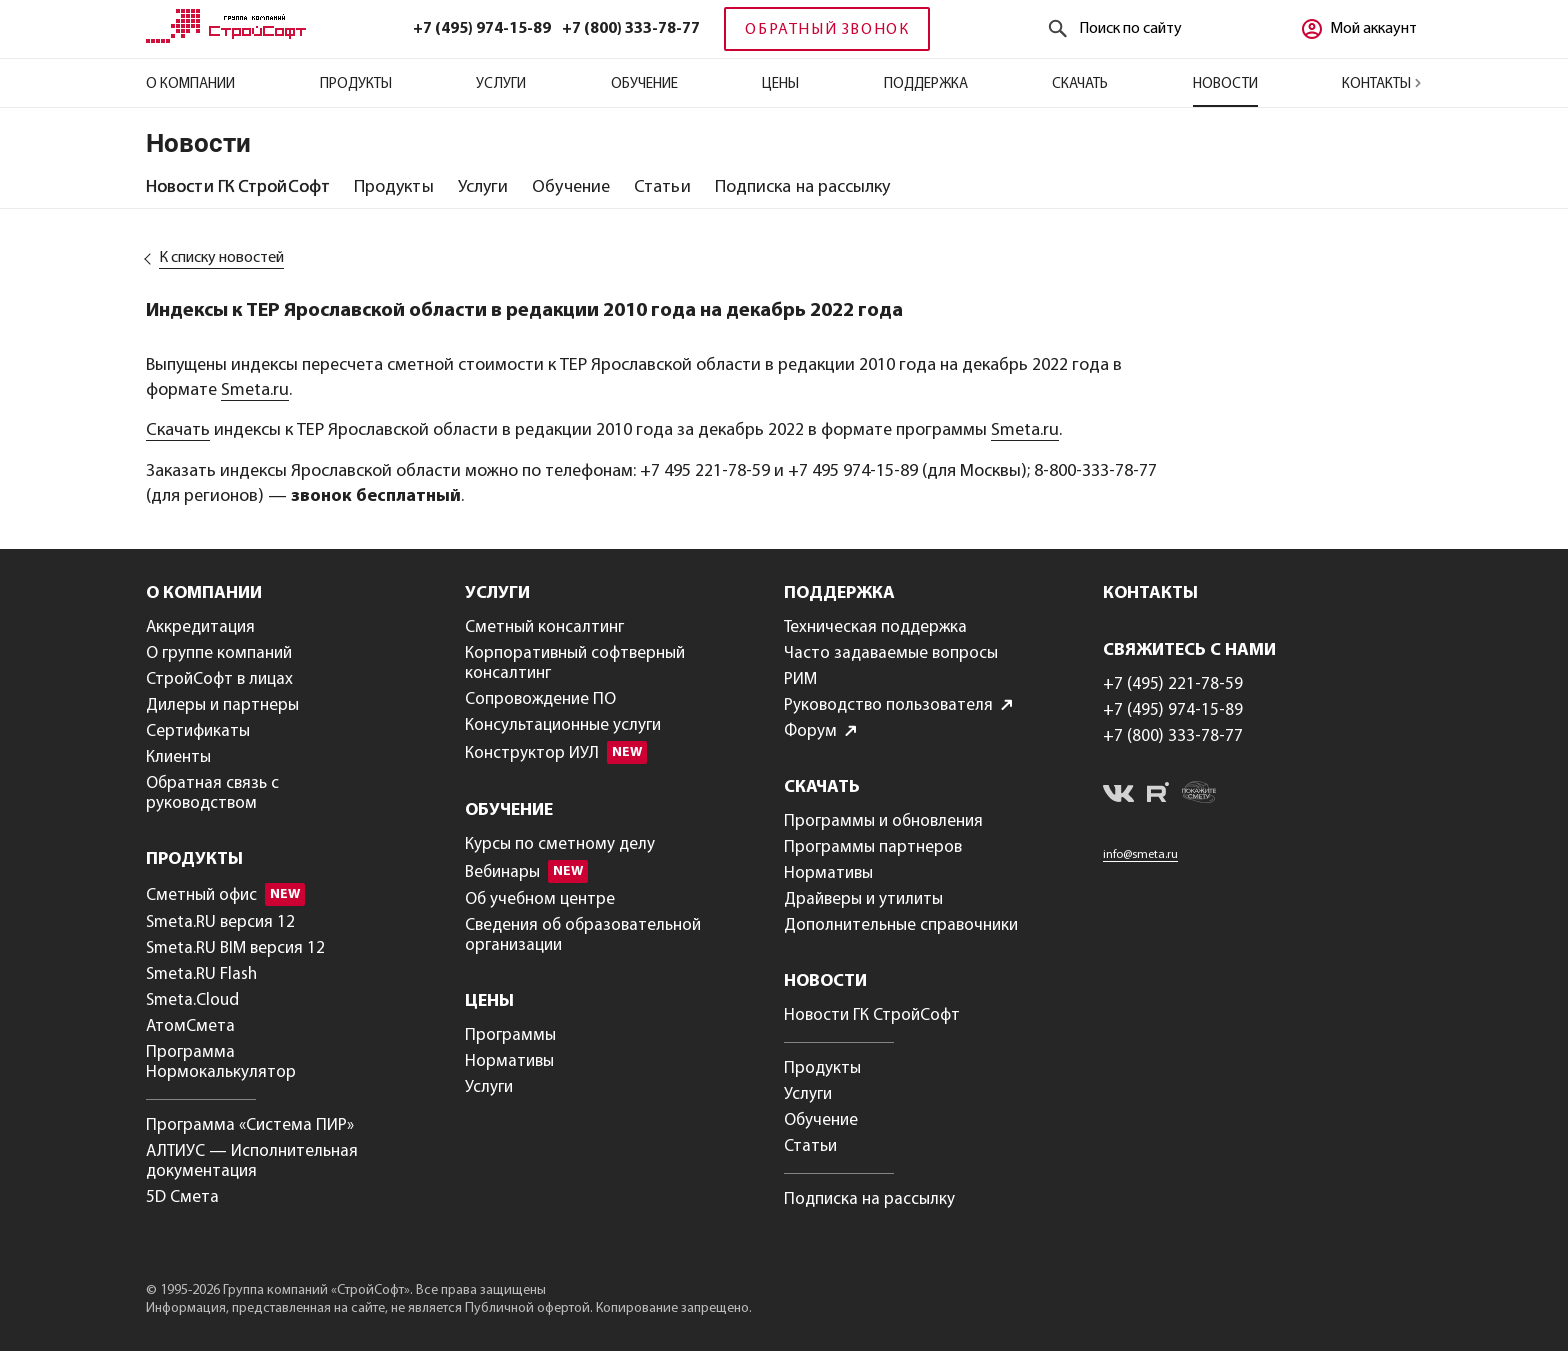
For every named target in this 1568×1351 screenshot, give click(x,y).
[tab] (238, 188)
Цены (780, 84)
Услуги (501, 84)
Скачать (1080, 84)
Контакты (1382, 84)
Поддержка (926, 84)
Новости (1225, 84)
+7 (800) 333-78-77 (631, 29)
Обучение (644, 84)
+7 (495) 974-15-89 (482, 29)
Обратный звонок (827, 30)
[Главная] (226, 39)
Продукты (356, 84)
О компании (190, 84)
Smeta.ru (255, 390)
